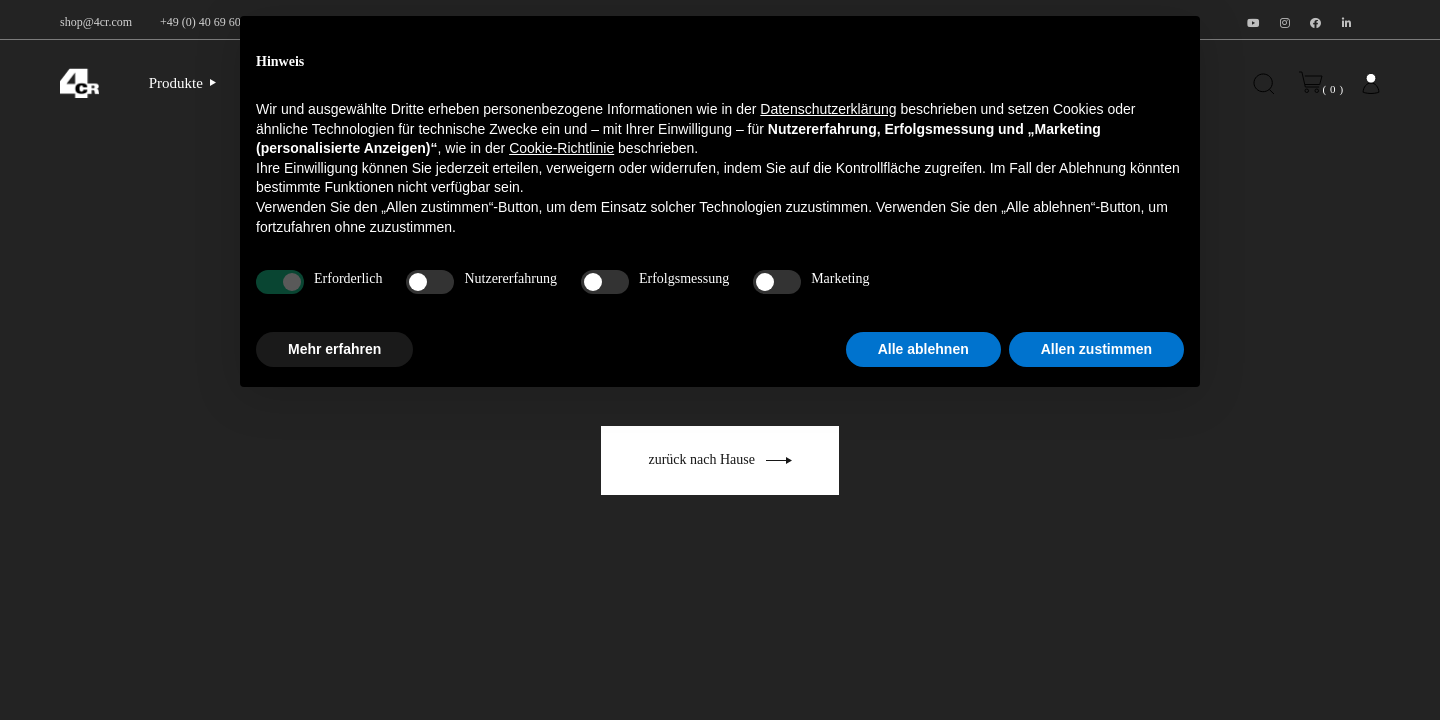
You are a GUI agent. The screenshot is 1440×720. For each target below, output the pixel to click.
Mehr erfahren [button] (334, 349)
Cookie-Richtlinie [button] (561, 148)
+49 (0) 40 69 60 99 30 (215, 22)
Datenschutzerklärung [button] (828, 109)
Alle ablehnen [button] (923, 349)
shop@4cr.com (96, 22)
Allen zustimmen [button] (1096, 349)
